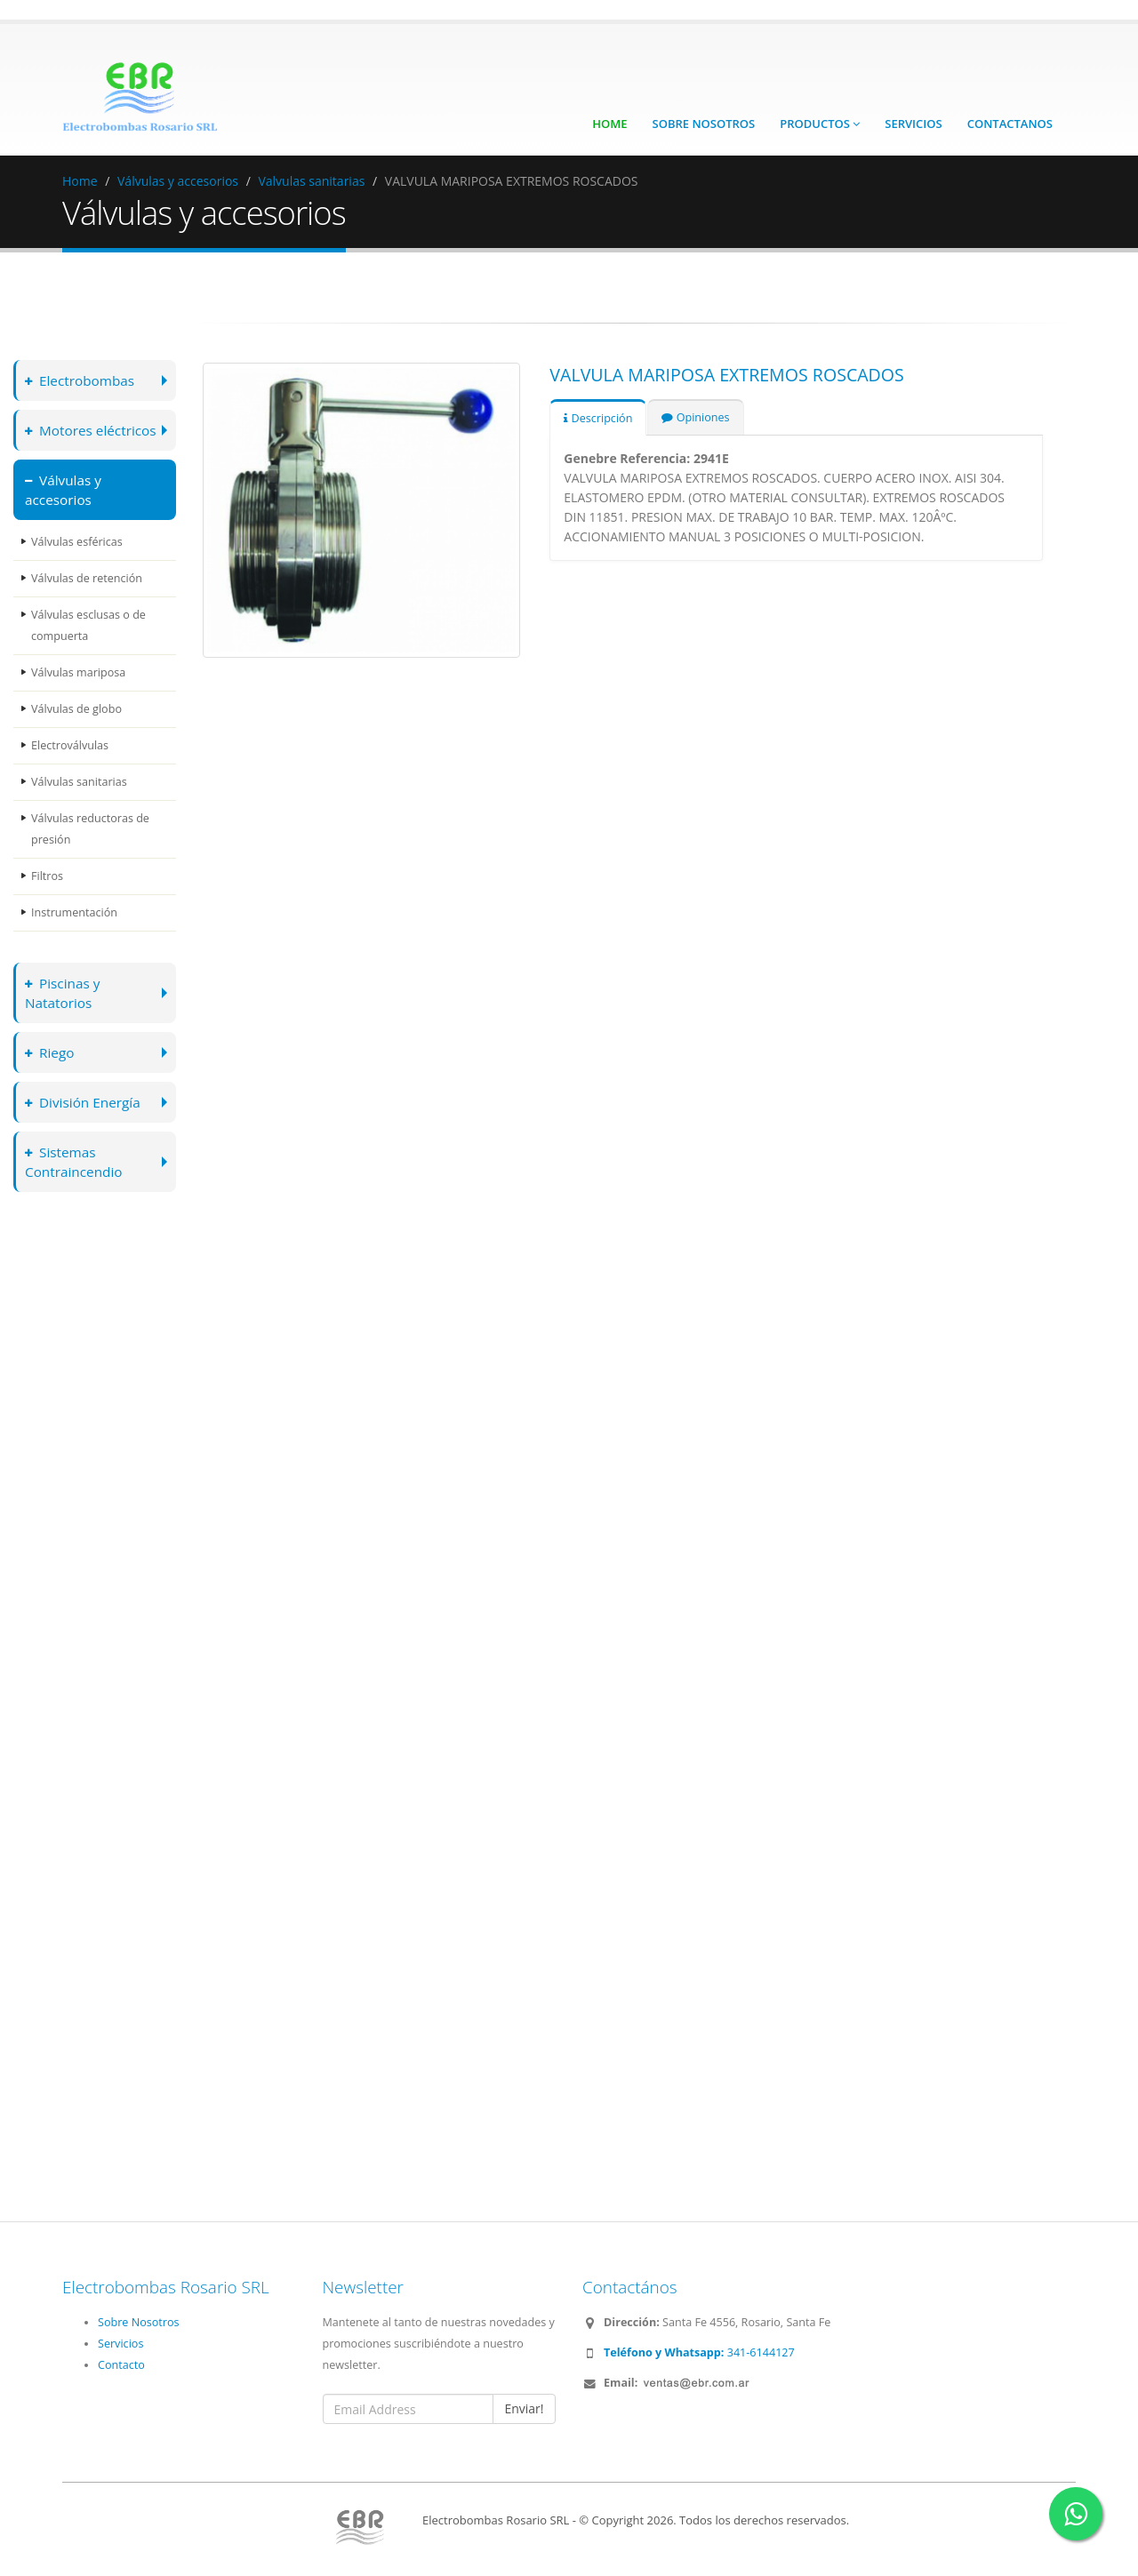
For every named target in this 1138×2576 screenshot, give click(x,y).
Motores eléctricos (90, 429)
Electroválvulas (69, 745)
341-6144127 (699, 2352)
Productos (820, 124)
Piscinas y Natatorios (62, 992)
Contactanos (1010, 124)
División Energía (82, 1101)
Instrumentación (74, 912)
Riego (50, 1052)
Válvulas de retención (86, 578)
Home (609, 124)
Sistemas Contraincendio (74, 1161)
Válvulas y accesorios (177, 180)
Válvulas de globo (76, 708)
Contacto (121, 2364)
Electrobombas (80, 380)
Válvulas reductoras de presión (90, 829)
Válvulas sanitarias (79, 781)
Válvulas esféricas (77, 541)
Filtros (47, 876)
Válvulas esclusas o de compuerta (88, 625)
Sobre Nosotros (704, 124)
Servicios (913, 124)
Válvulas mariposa (78, 672)
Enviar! (523, 2408)
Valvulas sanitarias (311, 180)
